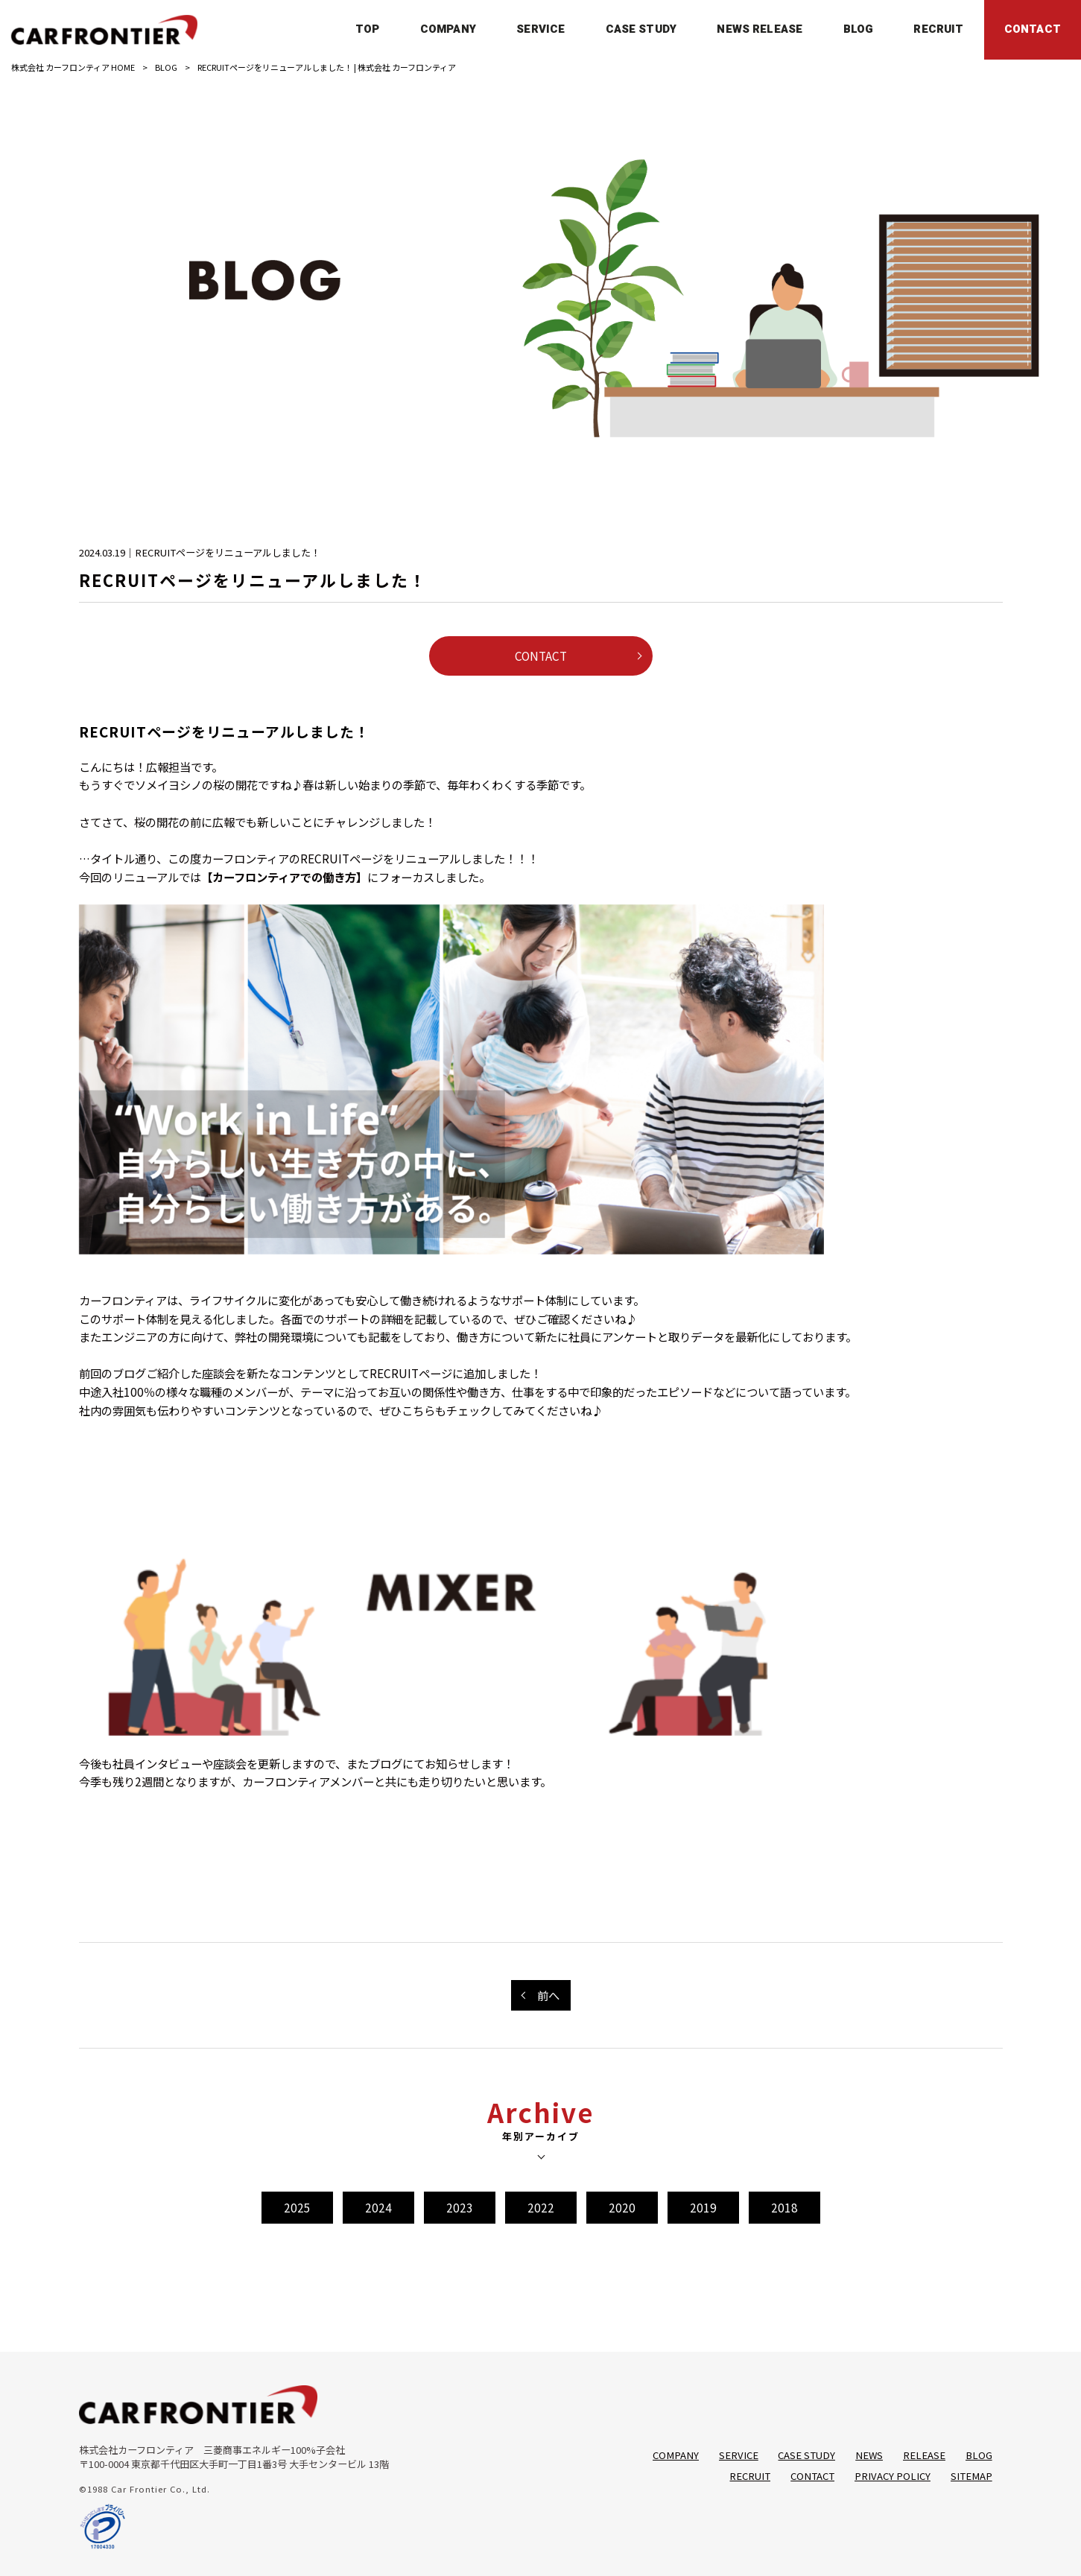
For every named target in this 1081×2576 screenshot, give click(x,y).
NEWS (869, 2455)
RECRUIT (749, 2476)
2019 (703, 2207)
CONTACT (541, 655)
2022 (540, 2207)
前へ (548, 1995)
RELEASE (924, 2455)
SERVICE (738, 2455)
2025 (297, 2207)
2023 (459, 2207)
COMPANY (676, 2455)
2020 (622, 2207)
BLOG (166, 67)
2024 (378, 2207)
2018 (784, 2207)
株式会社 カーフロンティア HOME (73, 67)
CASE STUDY (806, 2455)
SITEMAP (971, 2476)
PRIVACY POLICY (893, 2476)
